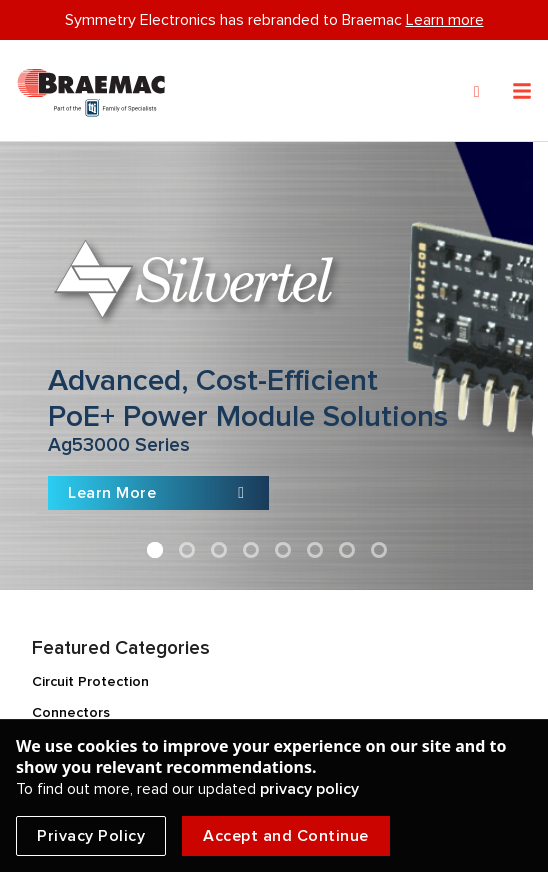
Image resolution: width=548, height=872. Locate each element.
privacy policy (309, 789)
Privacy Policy (91, 836)
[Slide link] (266, 366)
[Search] (477, 92)
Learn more (445, 20)
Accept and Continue (286, 836)
